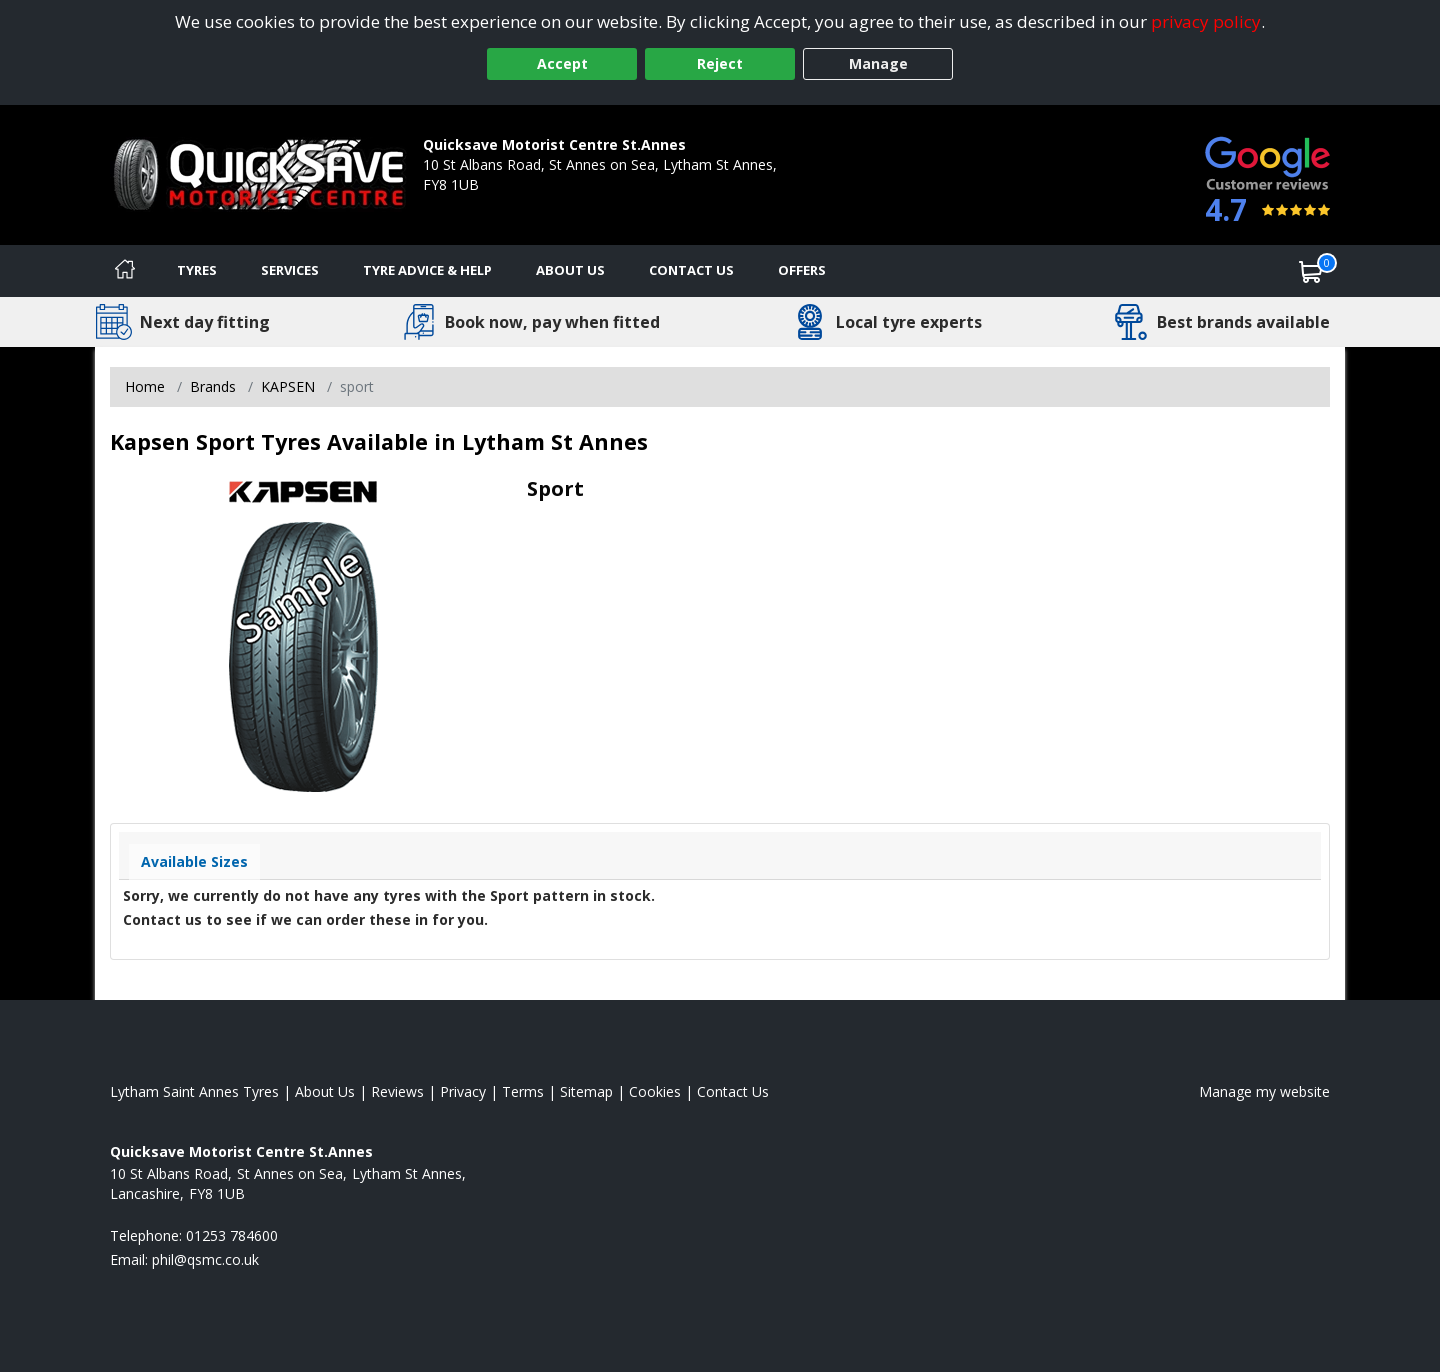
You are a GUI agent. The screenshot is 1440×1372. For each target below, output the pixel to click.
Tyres (197, 270)
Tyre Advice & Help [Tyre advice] (427, 270)
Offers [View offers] (802, 270)
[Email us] (205, 1259)
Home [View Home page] (145, 386)
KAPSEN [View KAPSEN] (288, 386)
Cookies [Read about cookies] (655, 1091)
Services (290, 270)
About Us (570, 270)
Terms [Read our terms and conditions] (523, 1091)
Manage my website (1264, 1091)
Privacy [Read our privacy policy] (463, 1091)
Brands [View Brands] (213, 386)
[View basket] (1311, 271)
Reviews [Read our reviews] (397, 1091)
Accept (562, 63)
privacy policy (1206, 21)
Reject (720, 63)
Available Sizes (194, 861)
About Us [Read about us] (325, 1091)
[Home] (125, 271)
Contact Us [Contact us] (691, 270)
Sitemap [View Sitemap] (586, 1091)
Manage (878, 63)
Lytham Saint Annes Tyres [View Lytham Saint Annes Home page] (194, 1091)
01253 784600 (469, 204)
